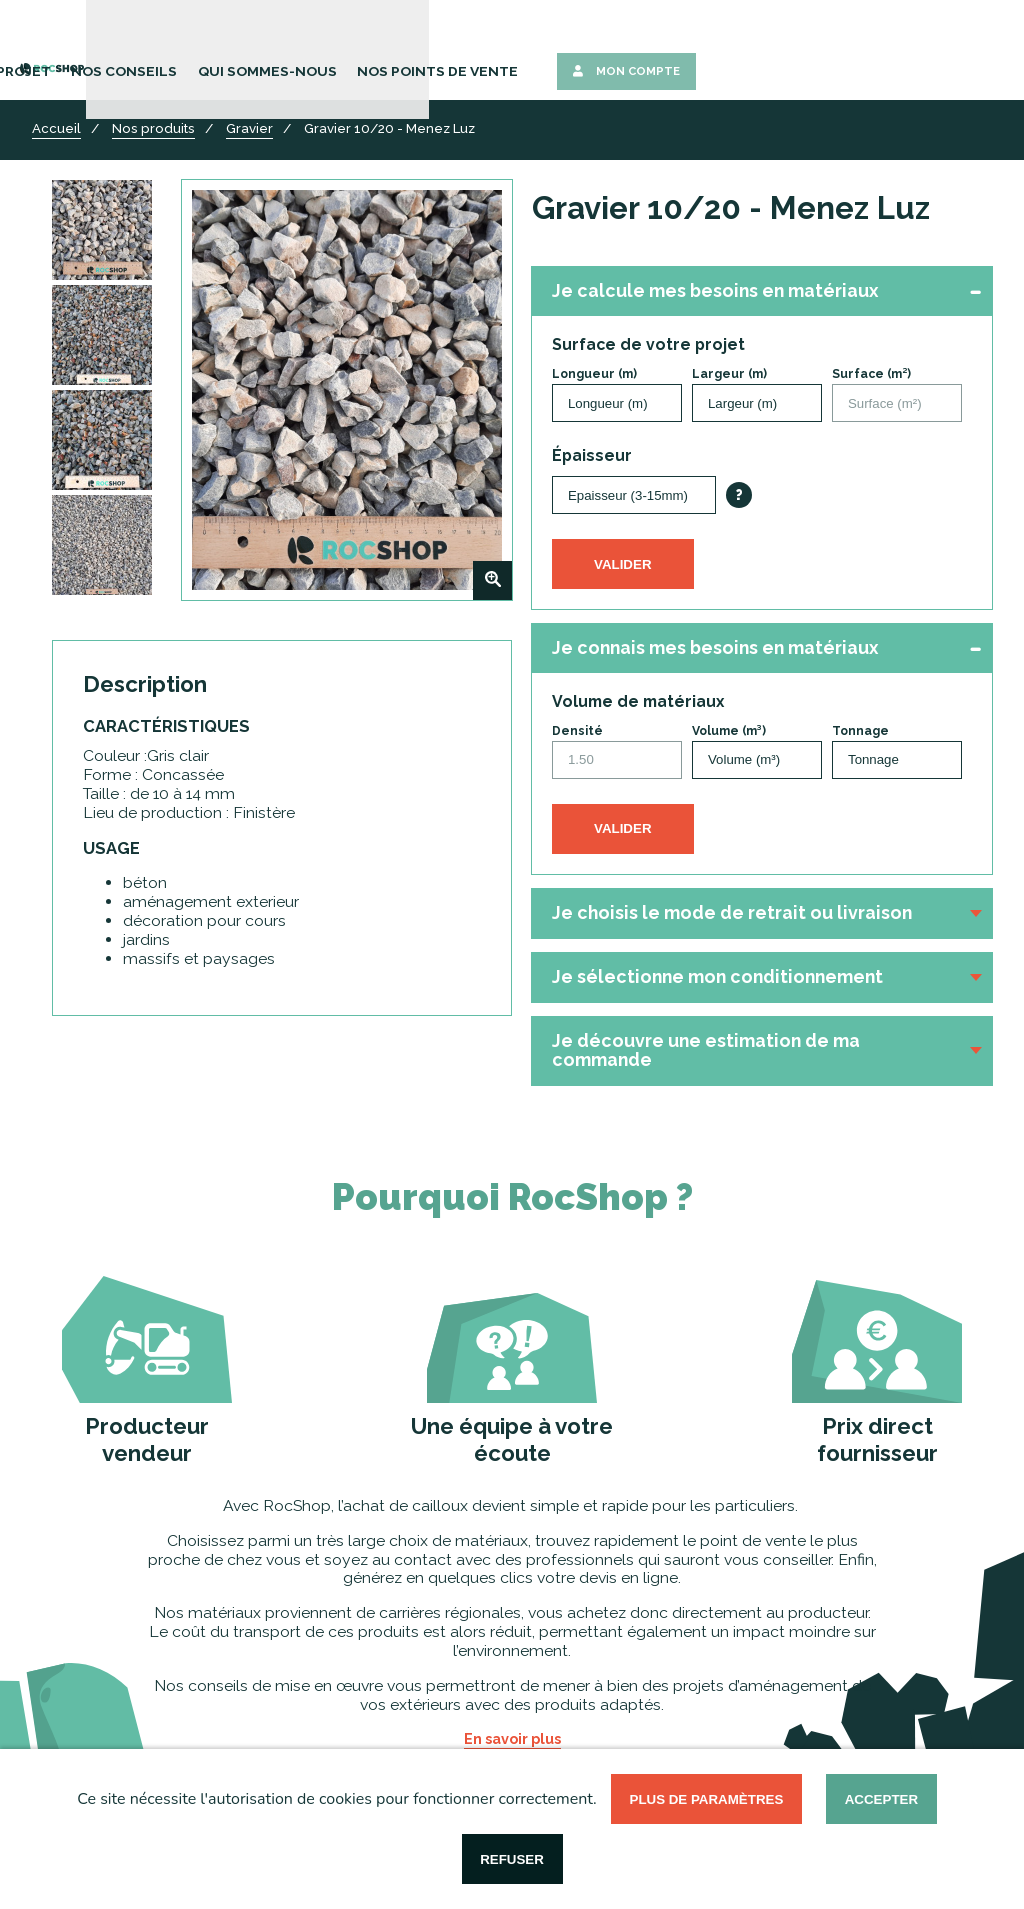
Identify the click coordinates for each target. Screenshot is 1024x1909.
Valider (623, 564)
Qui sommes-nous (596, 48)
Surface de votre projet (648, 345)
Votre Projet (360, 48)
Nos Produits (246, 48)
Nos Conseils (471, 48)
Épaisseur (592, 456)
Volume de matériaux (638, 702)
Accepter (881, 1799)
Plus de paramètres (707, 1799)
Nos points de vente (745, 48)
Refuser (512, 1859)
